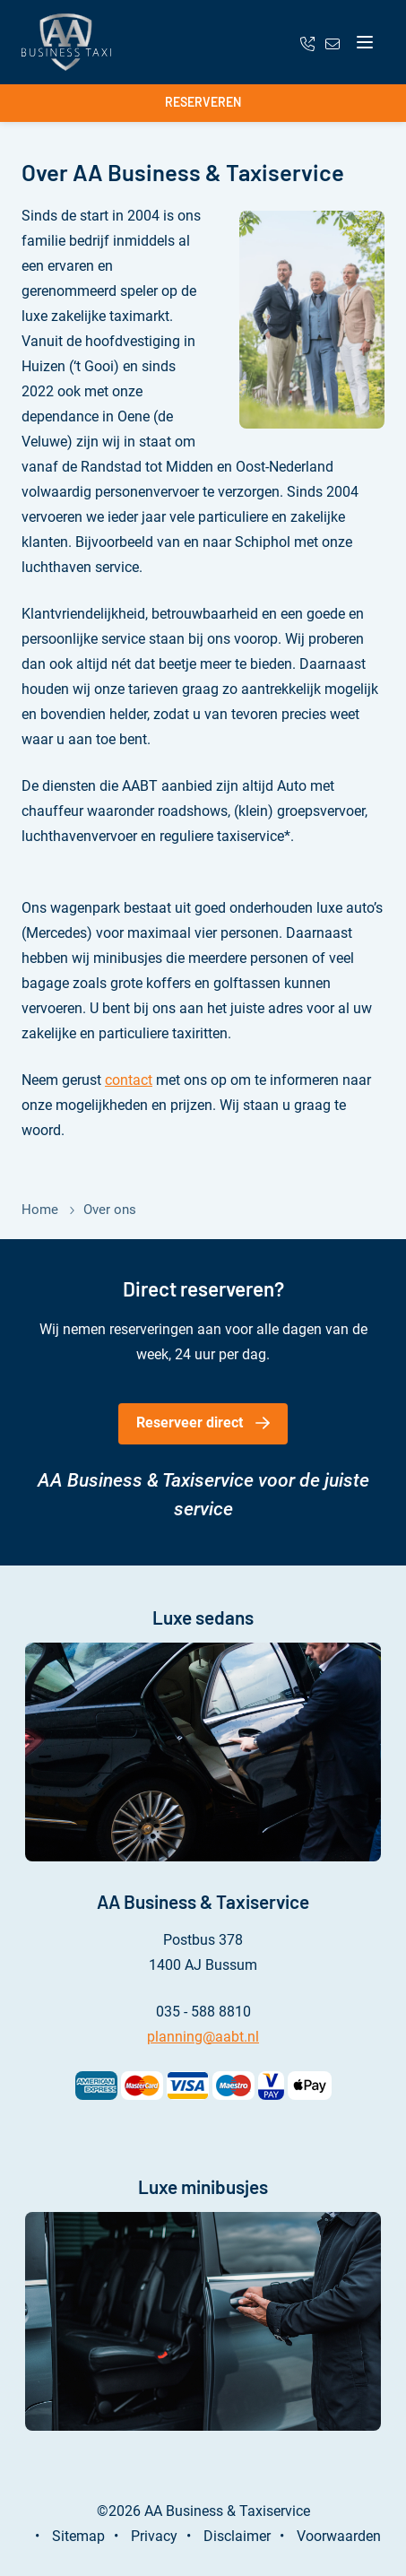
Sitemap (78, 2536)
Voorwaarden (339, 2536)
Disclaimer (237, 2536)
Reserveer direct (189, 1422)
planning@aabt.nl (203, 2036)
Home (40, 1209)
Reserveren (203, 101)
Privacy (154, 2536)
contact (128, 1080)
